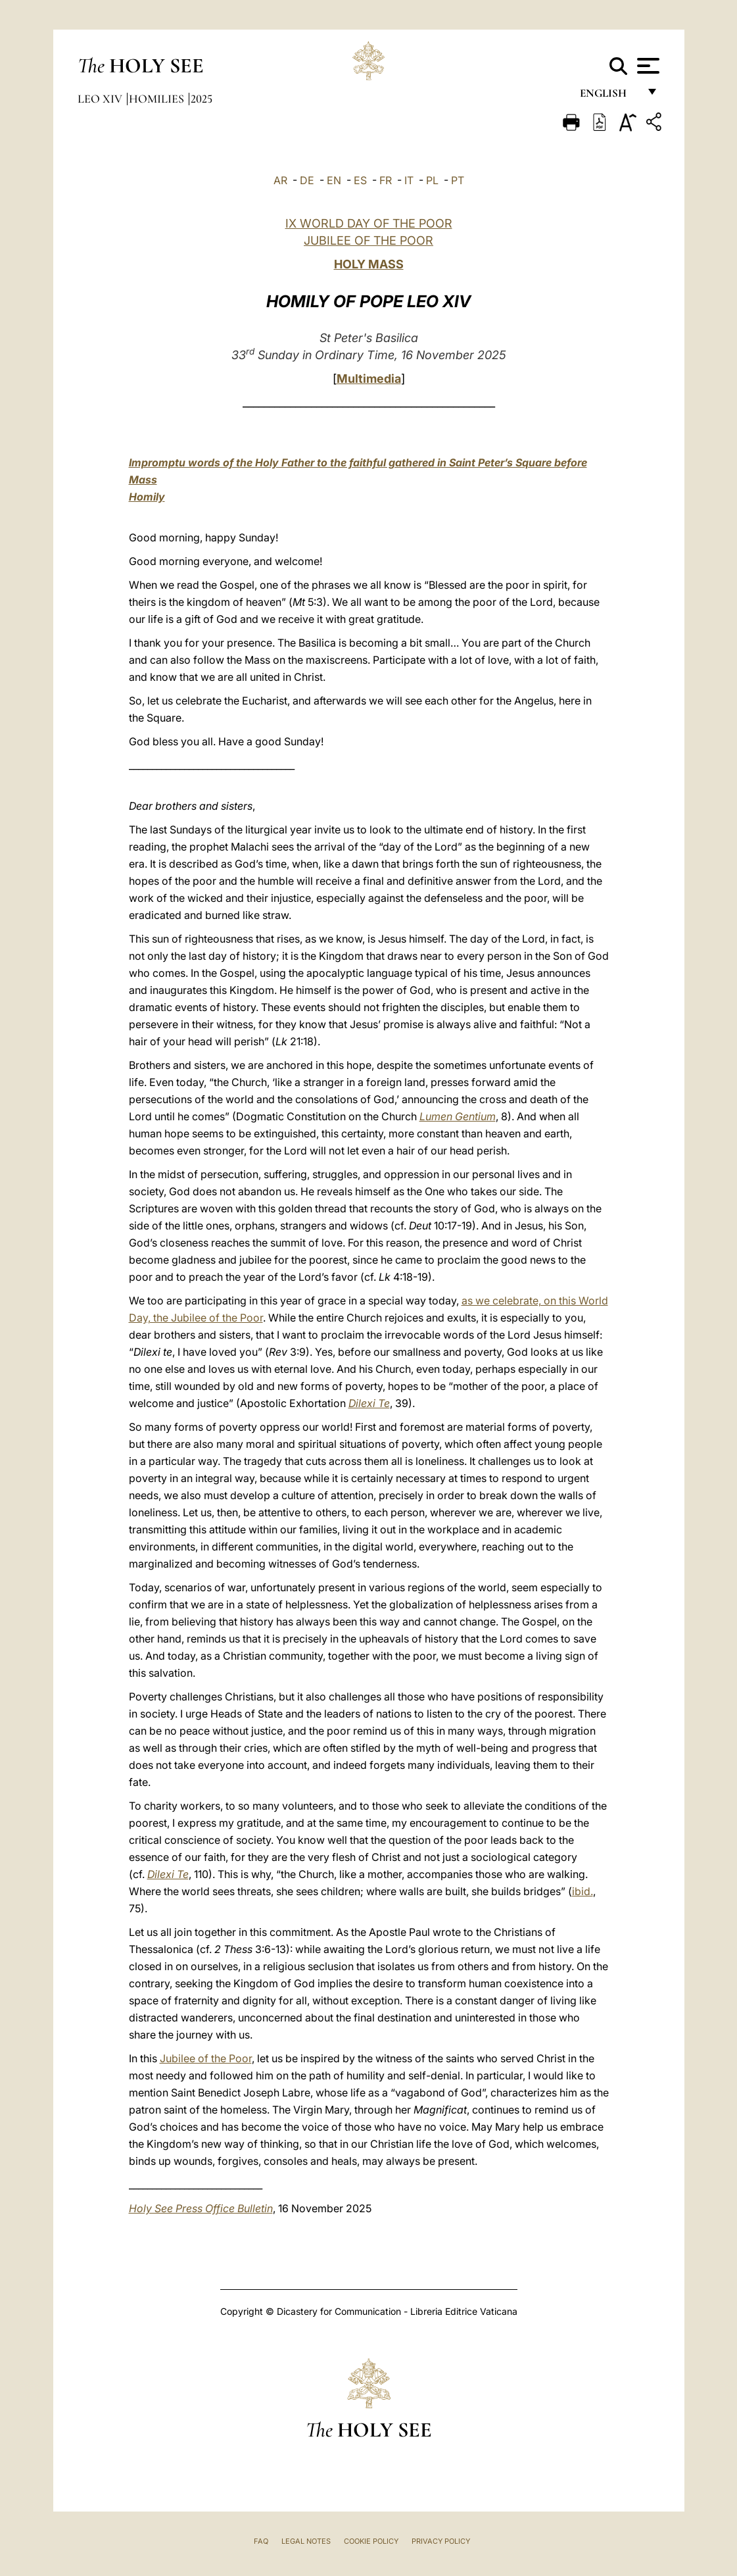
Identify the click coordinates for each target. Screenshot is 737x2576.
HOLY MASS (369, 264)
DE (307, 180)
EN (334, 180)
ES (360, 180)
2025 (201, 98)
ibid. (582, 1891)
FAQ (261, 2541)
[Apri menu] (646, 66)
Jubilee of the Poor (206, 2058)
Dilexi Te (369, 1403)
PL (432, 180)
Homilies (158, 98)
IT (409, 180)
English (609, 97)
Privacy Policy (441, 2541)
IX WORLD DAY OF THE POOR (368, 223)
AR (280, 180)
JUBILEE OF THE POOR (368, 240)
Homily (147, 496)
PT (457, 180)
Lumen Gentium (457, 1116)
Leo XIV (101, 98)
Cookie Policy (371, 2541)
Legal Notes (306, 2541)
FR (385, 180)
